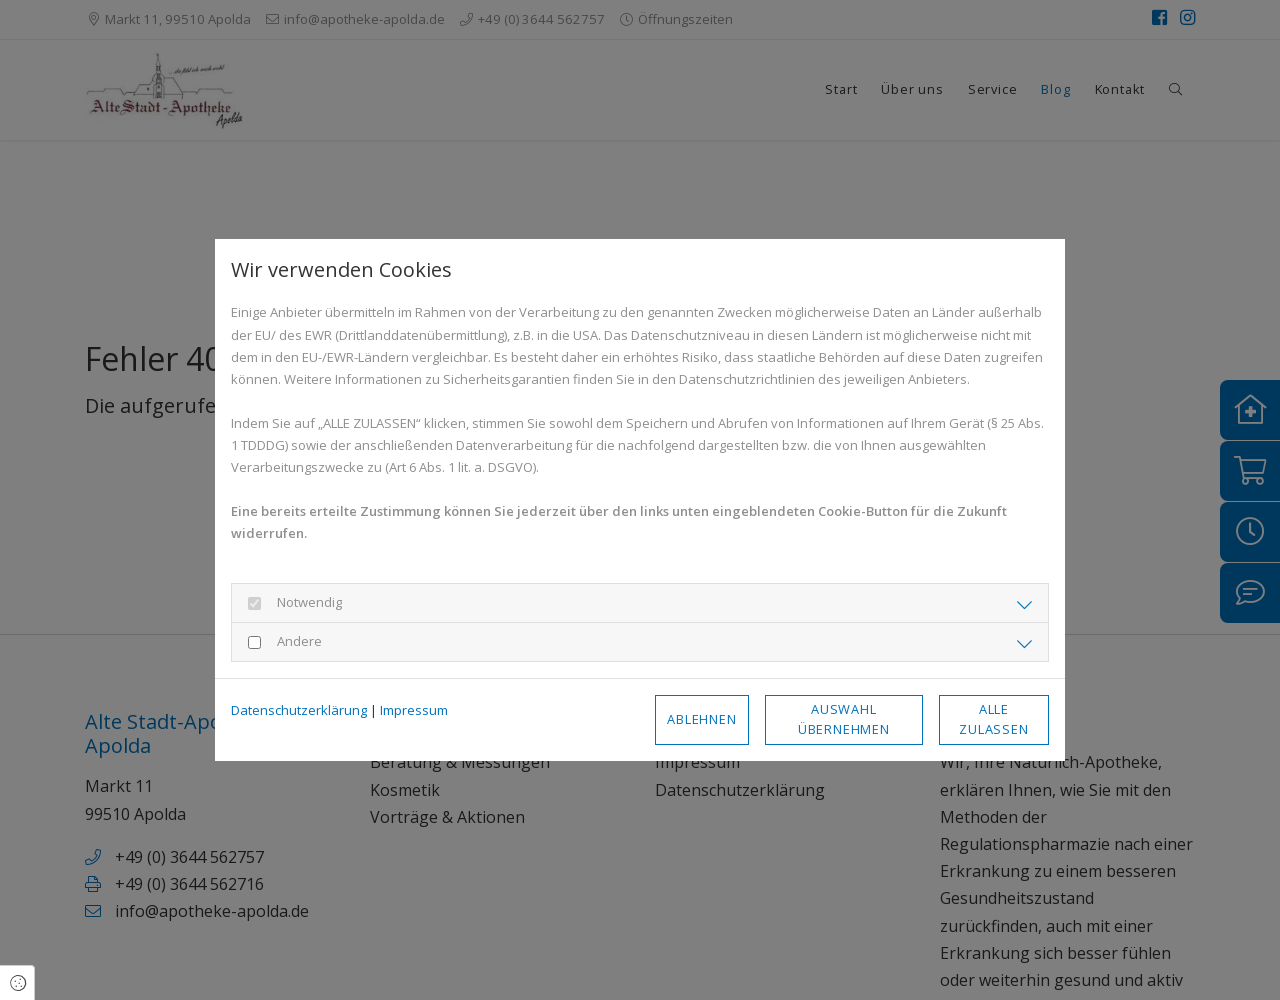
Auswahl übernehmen (844, 718)
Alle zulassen (993, 718)
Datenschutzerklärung (299, 710)
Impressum (414, 710)
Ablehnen (701, 719)
